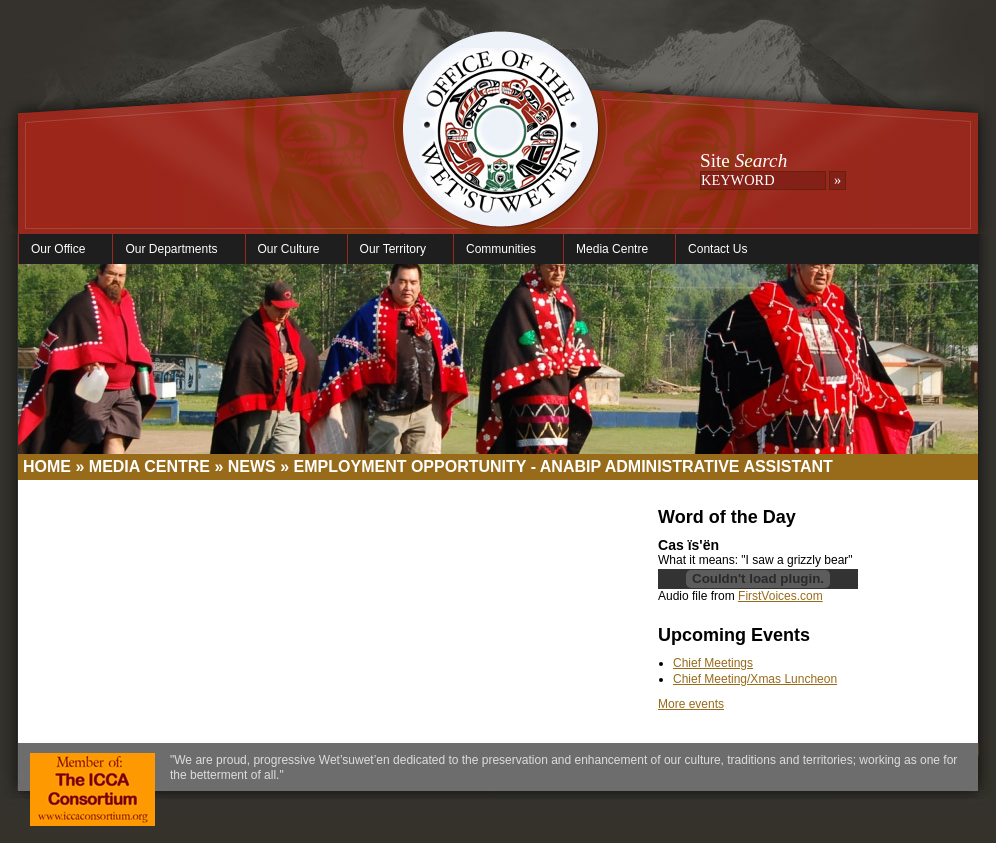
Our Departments (173, 249)
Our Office (60, 249)
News (252, 466)
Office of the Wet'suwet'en (500, 150)
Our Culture (291, 249)
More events (691, 704)
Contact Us (717, 249)
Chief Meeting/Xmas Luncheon (755, 679)
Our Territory (395, 249)
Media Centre (614, 249)
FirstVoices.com (780, 596)
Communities (503, 249)
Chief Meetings (713, 663)
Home (47, 466)
